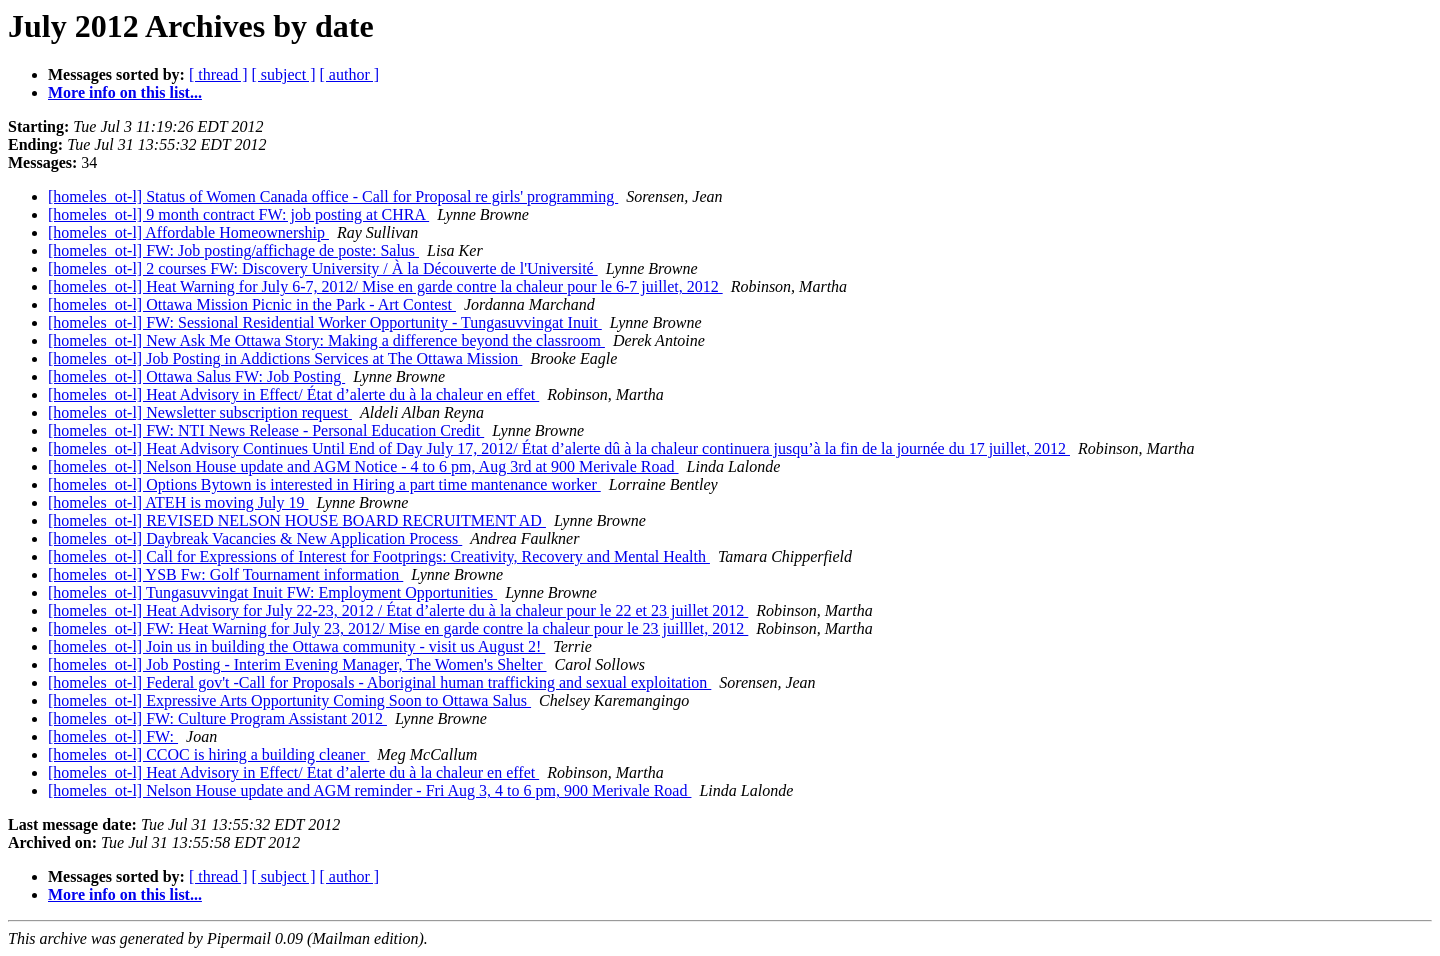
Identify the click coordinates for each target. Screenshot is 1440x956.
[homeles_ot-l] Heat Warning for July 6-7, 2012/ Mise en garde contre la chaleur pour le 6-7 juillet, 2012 (385, 286)
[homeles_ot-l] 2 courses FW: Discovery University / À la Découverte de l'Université (323, 268)
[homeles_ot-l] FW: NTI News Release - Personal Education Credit (266, 430)
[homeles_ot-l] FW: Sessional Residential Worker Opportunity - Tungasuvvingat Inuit (325, 322)
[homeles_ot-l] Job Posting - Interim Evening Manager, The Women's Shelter (297, 664)
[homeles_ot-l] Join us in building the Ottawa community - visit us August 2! (296, 646)
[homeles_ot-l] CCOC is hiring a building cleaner (208, 754)
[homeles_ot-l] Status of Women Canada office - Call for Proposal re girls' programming (333, 196)
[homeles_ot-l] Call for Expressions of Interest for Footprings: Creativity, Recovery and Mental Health (379, 556)
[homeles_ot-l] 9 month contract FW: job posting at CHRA (238, 214)
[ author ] (350, 74)
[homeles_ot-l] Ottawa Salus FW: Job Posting (196, 376)
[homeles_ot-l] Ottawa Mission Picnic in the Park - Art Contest (252, 304)
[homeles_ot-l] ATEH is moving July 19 (178, 502)
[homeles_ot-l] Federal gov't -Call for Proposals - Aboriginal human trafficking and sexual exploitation (379, 682)
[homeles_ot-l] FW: (113, 736)
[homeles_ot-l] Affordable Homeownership (188, 232)
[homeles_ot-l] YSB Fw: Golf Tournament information (225, 574)
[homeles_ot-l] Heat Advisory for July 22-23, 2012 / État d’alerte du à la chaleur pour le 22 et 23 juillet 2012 (398, 610)
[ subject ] (284, 74)
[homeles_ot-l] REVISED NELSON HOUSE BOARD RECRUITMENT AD (297, 520)
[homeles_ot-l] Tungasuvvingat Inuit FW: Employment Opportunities (272, 592)
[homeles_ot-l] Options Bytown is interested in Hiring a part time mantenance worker (324, 484)
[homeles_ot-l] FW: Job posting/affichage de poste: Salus (233, 250)
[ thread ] (218, 74)
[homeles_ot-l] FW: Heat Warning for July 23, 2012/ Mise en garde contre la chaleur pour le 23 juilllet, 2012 (398, 628)
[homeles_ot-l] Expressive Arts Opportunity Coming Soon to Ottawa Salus (289, 700)
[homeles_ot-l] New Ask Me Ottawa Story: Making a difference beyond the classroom (326, 340)
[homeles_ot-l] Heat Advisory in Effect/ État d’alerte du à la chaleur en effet (293, 394)
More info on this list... (125, 92)
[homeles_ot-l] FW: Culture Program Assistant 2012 (217, 718)
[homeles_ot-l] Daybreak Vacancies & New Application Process (255, 538)
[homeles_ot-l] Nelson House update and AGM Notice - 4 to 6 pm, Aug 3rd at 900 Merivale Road (363, 466)
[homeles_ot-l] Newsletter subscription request (200, 412)
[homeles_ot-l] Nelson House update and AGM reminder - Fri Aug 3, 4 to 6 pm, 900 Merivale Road (369, 790)
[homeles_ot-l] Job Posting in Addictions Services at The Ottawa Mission (285, 358)
